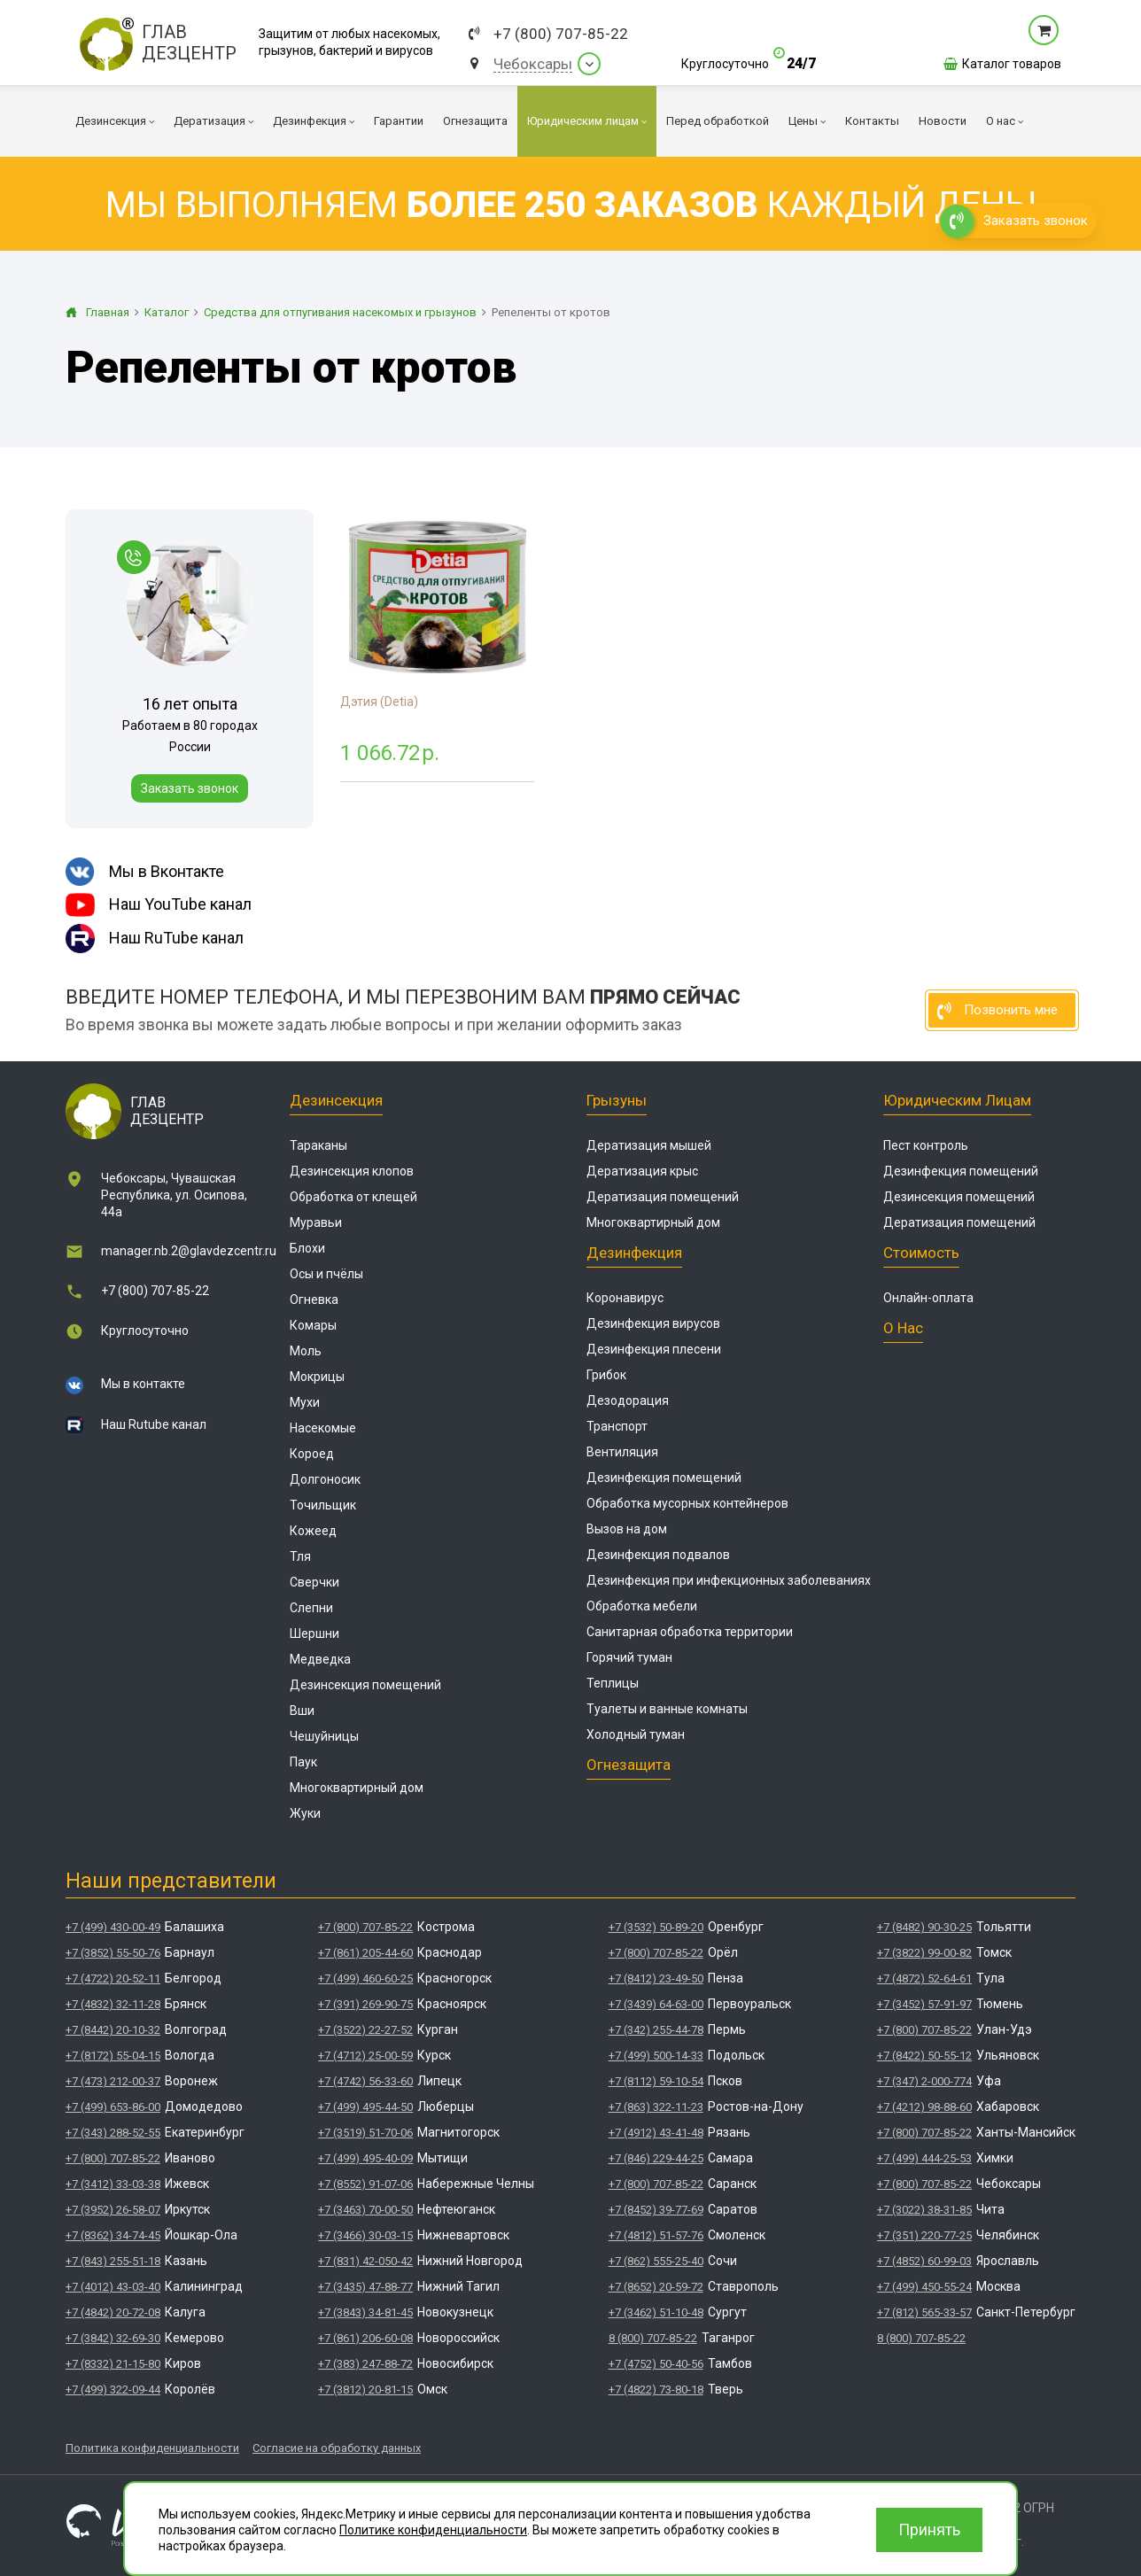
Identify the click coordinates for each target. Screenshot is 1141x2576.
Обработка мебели (641, 1606)
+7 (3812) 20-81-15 (365, 2389)
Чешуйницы (324, 1736)
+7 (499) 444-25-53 (924, 2158)
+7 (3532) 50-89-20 (656, 1927)
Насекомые (323, 1428)
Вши (302, 1710)
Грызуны (616, 1100)
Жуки (305, 1813)
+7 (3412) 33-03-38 (113, 2184)
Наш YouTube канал (159, 905)
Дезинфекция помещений (663, 1477)
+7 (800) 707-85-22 (560, 34)
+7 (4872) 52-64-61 (924, 1978)
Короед (312, 1454)
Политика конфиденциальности (152, 2448)
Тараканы (318, 1145)
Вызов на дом (626, 1529)
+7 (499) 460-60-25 (365, 1978)
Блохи (307, 1248)
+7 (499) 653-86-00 (113, 2107)
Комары (313, 1325)
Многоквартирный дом (356, 1788)
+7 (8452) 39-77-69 (656, 2209)
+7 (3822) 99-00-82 (924, 1952)
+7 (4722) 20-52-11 (113, 1978)
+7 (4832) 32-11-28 (113, 2004)
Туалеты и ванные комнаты (667, 1709)
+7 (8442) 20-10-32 (113, 2030)
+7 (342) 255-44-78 (656, 2030)
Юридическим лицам (957, 1100)
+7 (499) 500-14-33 (656, 2055)
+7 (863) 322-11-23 (656, 2107)
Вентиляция (622, 1452)
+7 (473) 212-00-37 (113, 2081)
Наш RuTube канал (155, 938)
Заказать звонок (189, 788)
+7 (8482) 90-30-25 (924, 1927)
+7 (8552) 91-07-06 (365, 2184)
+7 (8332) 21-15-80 (113, 2363)
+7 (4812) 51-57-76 (656, 2235)
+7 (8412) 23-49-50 (656, 1978)
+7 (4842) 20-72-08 (113, 2312)
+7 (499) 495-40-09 (365, 2158)
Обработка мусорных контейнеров (687, 1503)
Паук (303, 1762)
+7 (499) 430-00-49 (113, 1927)
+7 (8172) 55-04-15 (113, 2055)
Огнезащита (628, 1764)
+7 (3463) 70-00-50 (365, 2209)
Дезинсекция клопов (352, 1171)
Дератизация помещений (662, 1197)
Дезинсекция (336, 1100)
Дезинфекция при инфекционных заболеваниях (728, 1580)
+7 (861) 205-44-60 (365, 1952)
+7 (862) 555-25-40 (656, 2261)
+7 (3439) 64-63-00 (656, 2004)
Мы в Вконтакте (145, 871)
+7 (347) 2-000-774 (924, 2081)
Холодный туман (635, 1734)
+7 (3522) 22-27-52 (365, 2030)
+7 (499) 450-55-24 (924, 2286)
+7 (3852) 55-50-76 (113, 1952)
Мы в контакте (143, 1384)
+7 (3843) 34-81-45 (365, 2312)
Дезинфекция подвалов (658, 1555)
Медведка (320, 1659)
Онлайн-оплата (928, 1298)
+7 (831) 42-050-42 (365, 2261)
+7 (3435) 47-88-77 (365, 2286)
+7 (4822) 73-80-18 (656, 2389)
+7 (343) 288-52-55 (113, 2132)
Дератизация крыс (642, 1171)
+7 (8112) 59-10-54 (656, 2081)
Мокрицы (317, 1376)
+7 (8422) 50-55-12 (924, 2055)
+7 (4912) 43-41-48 (656, 2132)
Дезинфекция (634, 1252)
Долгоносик (325, 1479)
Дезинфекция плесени (653, 1349)
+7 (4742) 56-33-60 (365, 2081)
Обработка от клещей (353, 1197)
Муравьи (316, 1222)
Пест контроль (925, 1145)
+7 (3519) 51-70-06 (365, 2132)
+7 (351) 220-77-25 (924, 2235)
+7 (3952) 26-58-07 (113, 2209)
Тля (300, 1556)
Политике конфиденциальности (433, 2530)
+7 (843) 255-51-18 (113, 2261)
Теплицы (612, 1683)
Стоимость (921, 1252)
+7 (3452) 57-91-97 (924, 2004)
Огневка (314, 1299)
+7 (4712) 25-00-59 (365, 2055)
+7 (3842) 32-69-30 (113, 2338)
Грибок (606, 1375)
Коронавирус (625, 1298)
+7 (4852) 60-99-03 (924, 2261)
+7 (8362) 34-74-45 (113, 2235)
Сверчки (314, 1582)
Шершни (314, 1633)
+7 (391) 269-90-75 (365, 2004)
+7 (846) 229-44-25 (656, 2158)
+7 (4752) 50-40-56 (656, 2363)
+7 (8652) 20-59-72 (656, 2286)
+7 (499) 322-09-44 (113, 2389)
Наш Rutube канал (153, 1424)
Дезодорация (627, 1400)
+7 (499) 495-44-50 (365, 2107)
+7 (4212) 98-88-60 (924, 2107)
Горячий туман (629, 1657)
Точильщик (323, 1505)
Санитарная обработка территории (689, 1632)
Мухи (305, 1402)
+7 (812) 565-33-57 (924, 2312)
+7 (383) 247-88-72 (365, 2363)
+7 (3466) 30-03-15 (365, 2235)
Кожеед (313, 1531)
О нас (903, 1328)
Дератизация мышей (648, 1145)
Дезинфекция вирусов (653, 1323)
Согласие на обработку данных (336, 2448)
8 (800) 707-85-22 (653, 2338)
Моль (306, 1351)
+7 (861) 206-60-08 (365, 2338)
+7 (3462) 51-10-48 (656, 2312)
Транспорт (617, 1426)
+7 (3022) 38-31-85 (924, 2209)
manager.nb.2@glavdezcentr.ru (188, 1251)
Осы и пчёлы (326, 1274)
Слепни (311, 1608)
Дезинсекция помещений (365, 1685)
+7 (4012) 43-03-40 (113, 2286)
